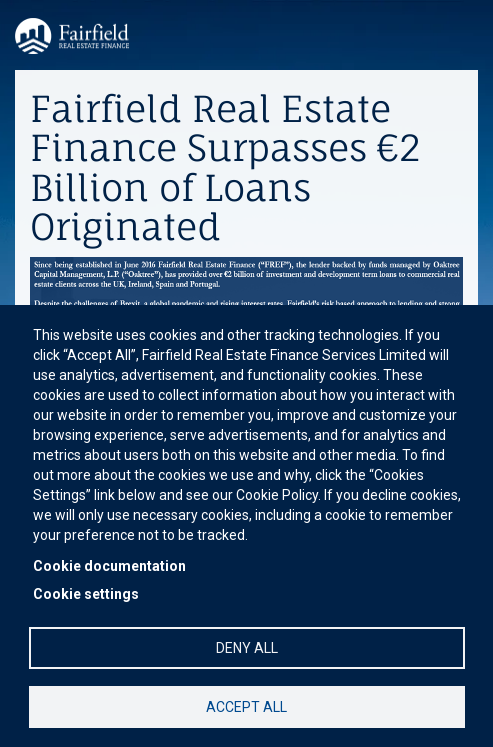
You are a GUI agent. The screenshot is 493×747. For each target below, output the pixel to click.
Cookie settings (86, 594)
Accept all (246, 707)
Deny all (247, 648)
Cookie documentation (109, 566)
